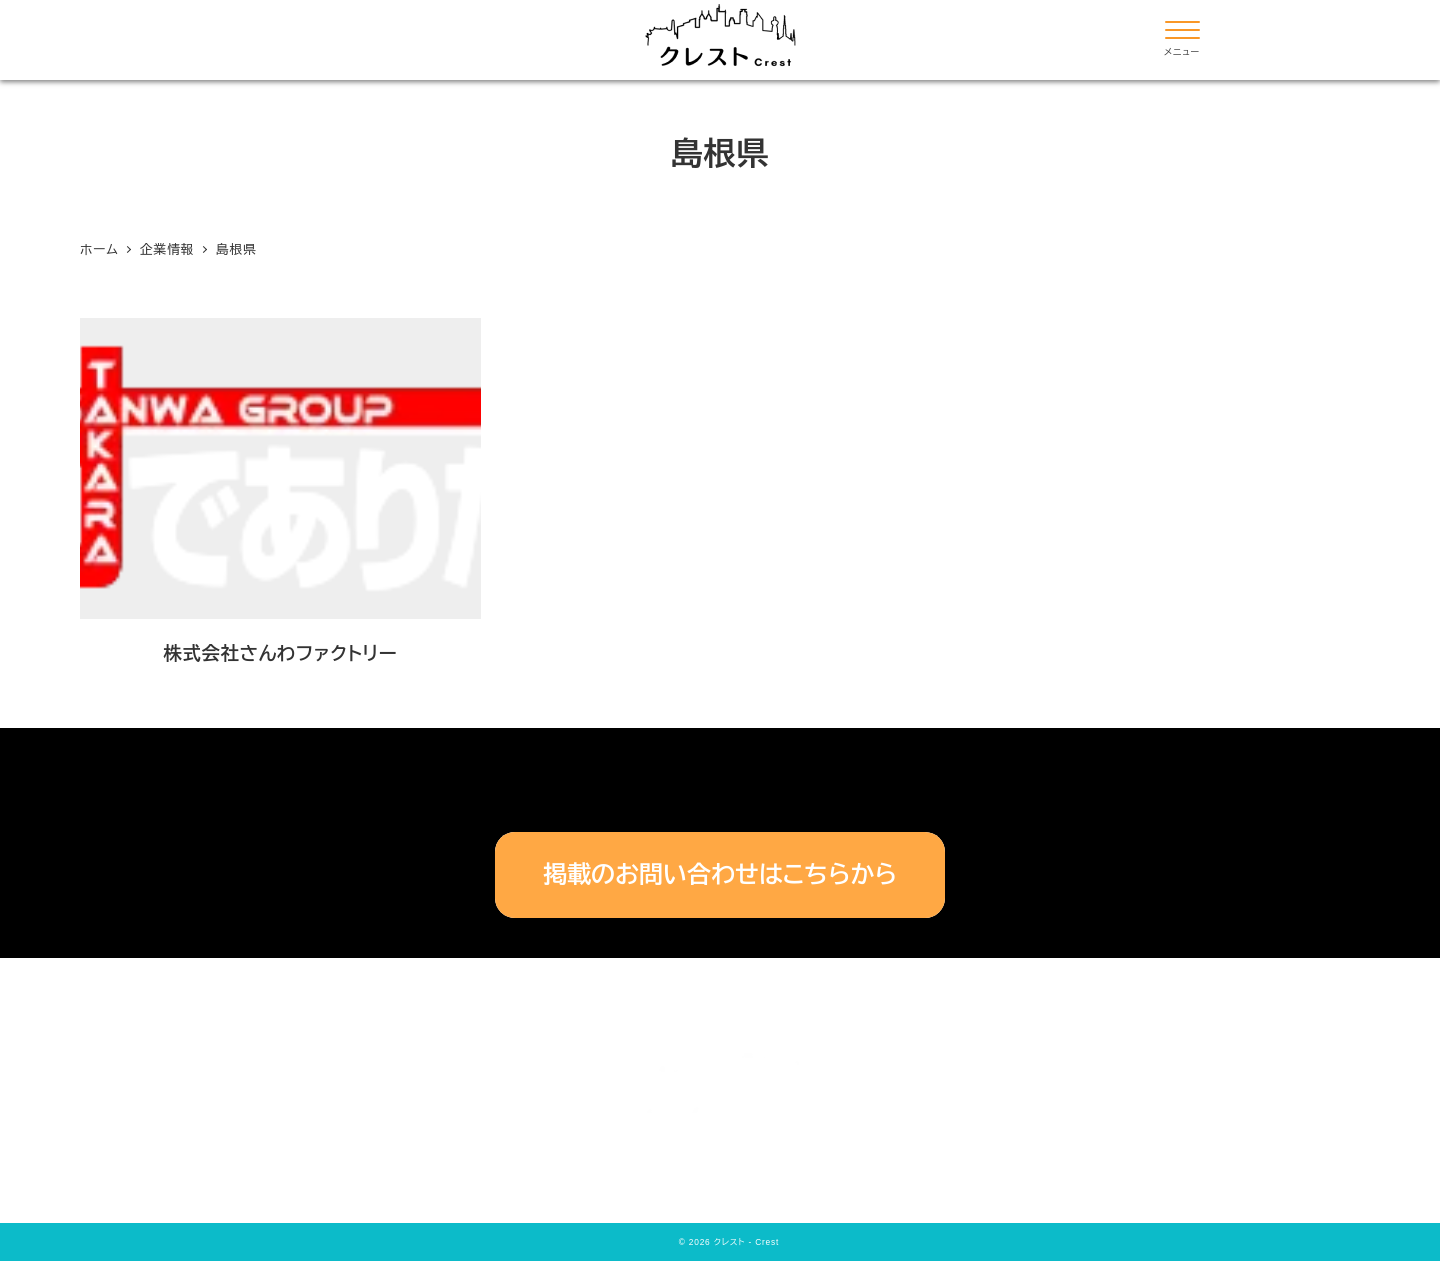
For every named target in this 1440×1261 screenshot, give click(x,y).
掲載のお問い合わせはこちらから (720, 874)
